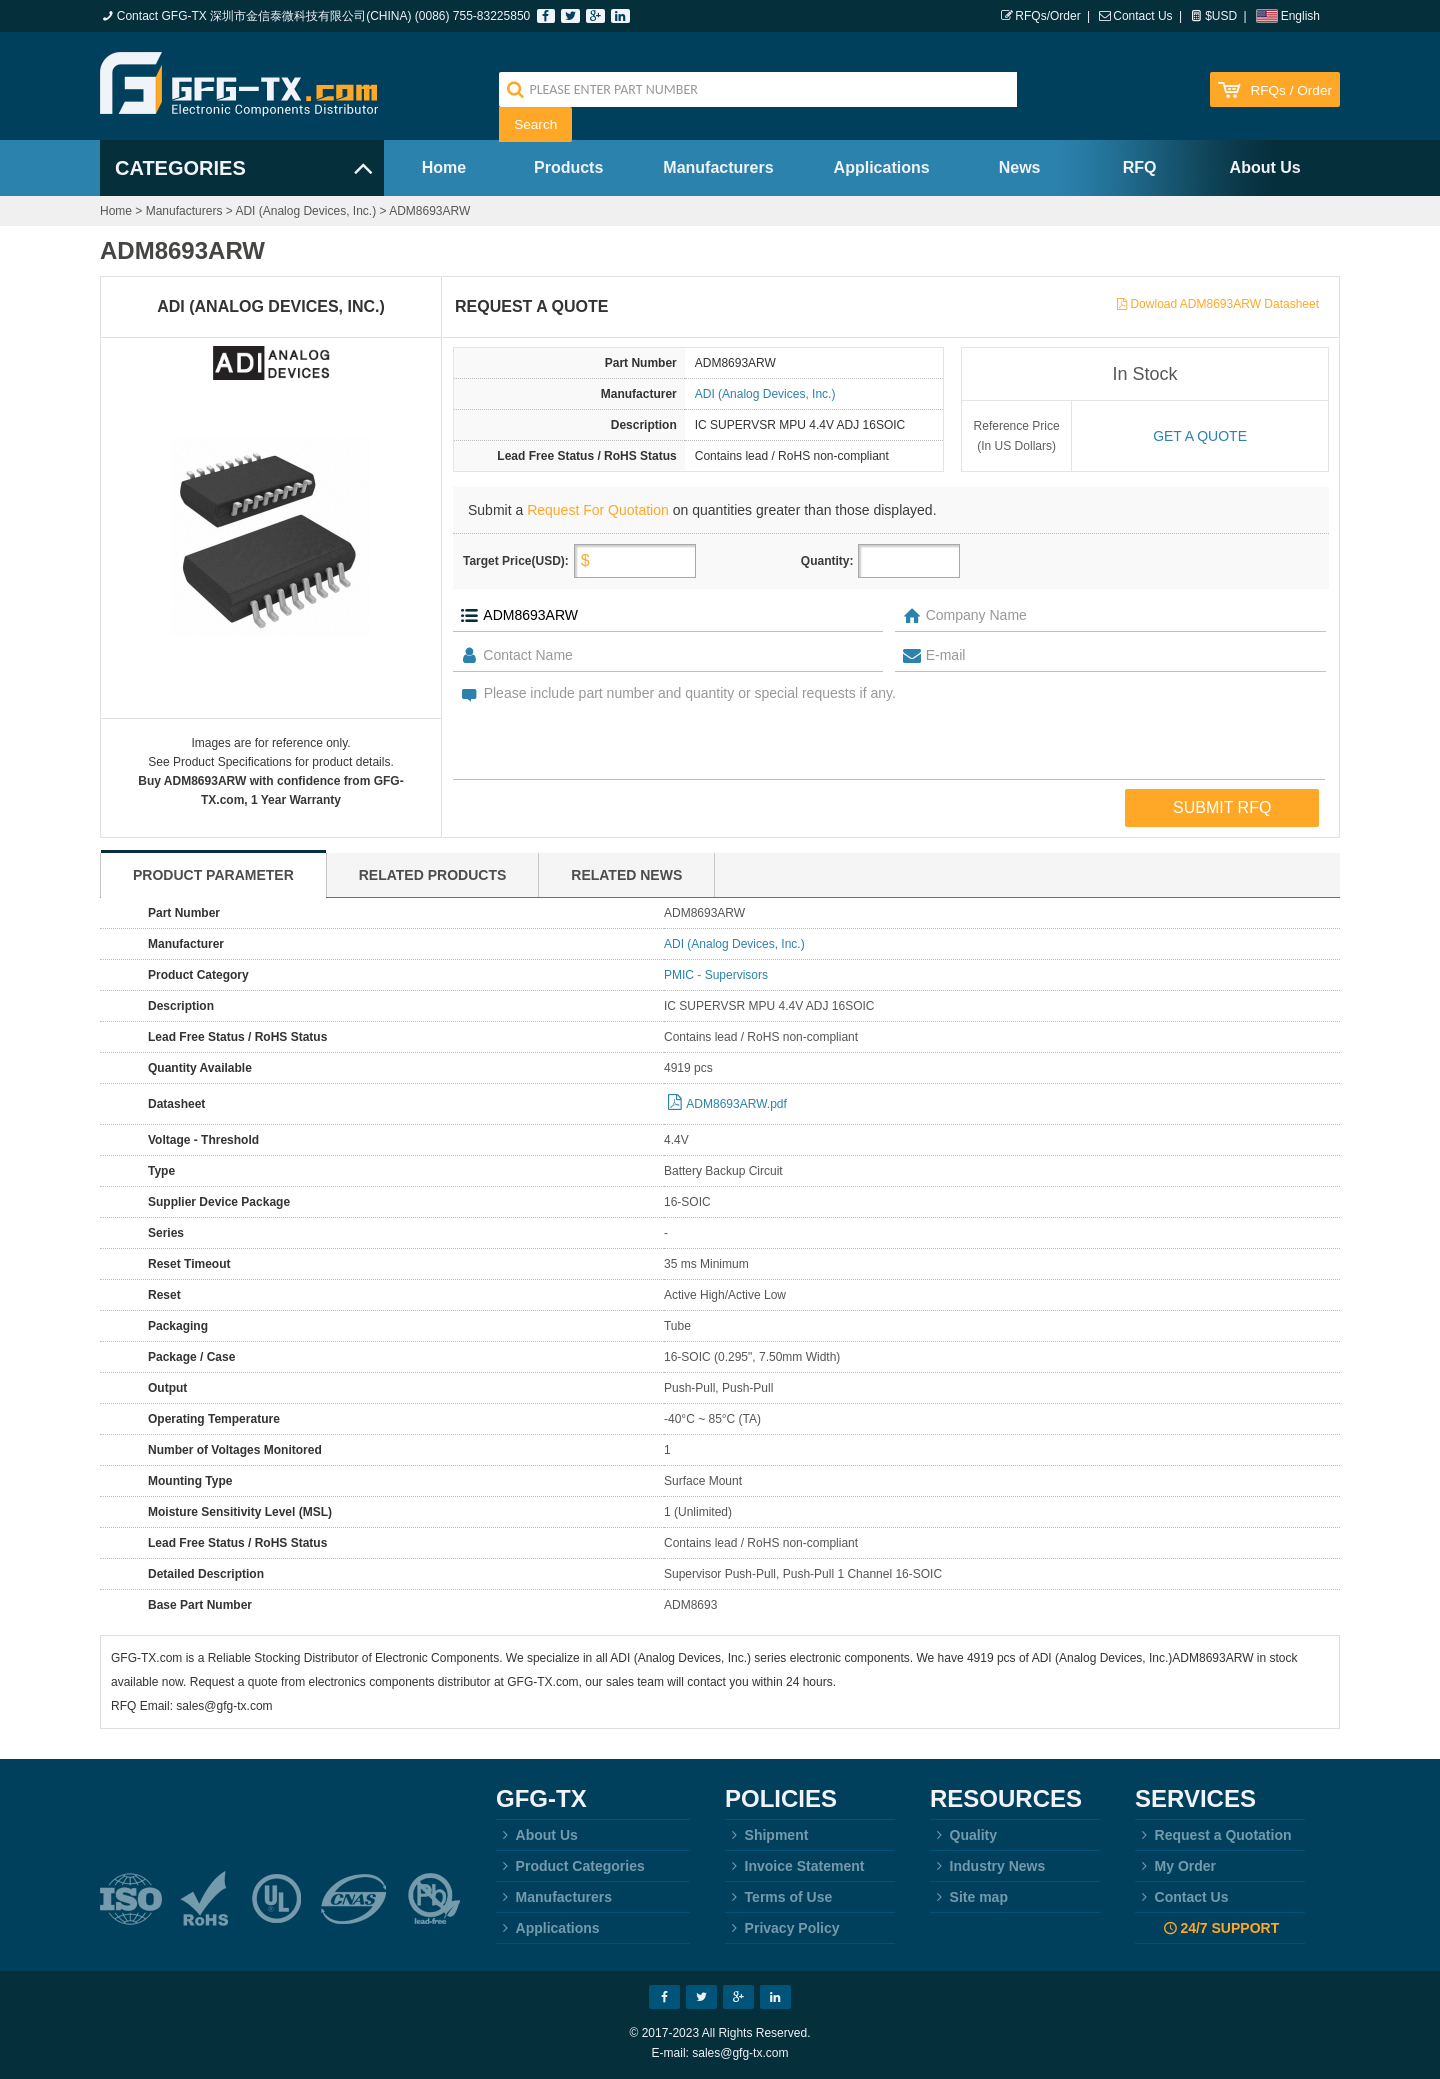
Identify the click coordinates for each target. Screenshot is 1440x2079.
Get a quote (1200, 436)
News (1020, 167)
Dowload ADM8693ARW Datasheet (1224, 304)
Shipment (766, 1835)
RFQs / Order (1291, 90)
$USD (1221, 16)
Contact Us (1142, 16)
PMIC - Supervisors (716, 975)
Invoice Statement (794, 1866)
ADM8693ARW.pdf (736, 1104)
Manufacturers (718, 167)
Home (444, 167)
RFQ (1140, 167)
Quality (963, 1835)
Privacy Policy (782, 1928)
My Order (1175, 1866)
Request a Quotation (1213, 1835)
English (1300, 16)
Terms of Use (778, 1897)
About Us (1265, 167)
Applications (882, 167)
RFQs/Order (1047, 16)
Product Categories (570, 1866)
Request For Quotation (598, 510)
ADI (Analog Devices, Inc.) (305, 211)
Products (568, 167)
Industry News (987, 1866)
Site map (969, 1897)
